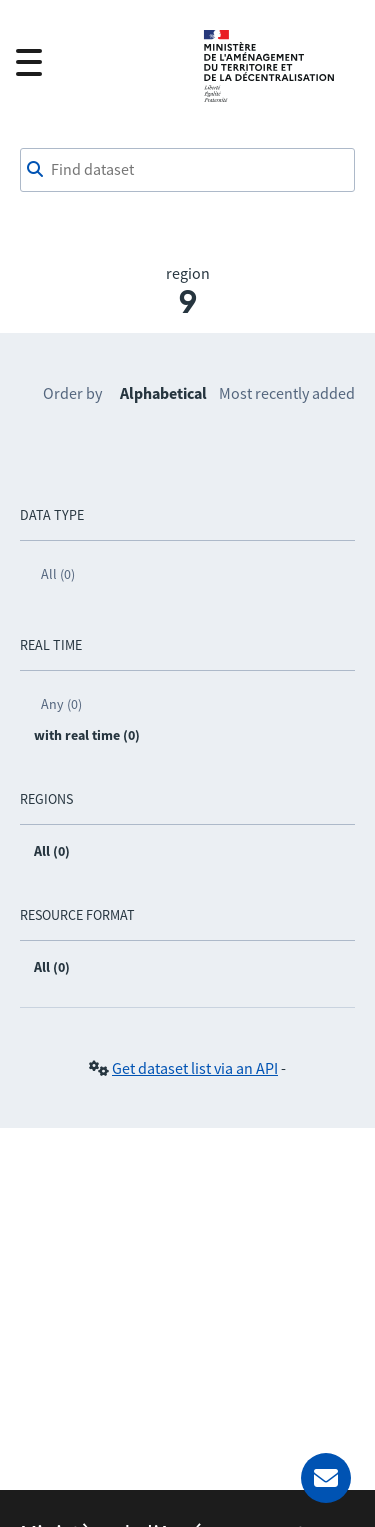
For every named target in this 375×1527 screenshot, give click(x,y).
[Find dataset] (187, 170)
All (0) (58, 574)
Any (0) (61, 704)
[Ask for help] (326, 1478)
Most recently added (287, 393)
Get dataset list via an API (195, 1068)
